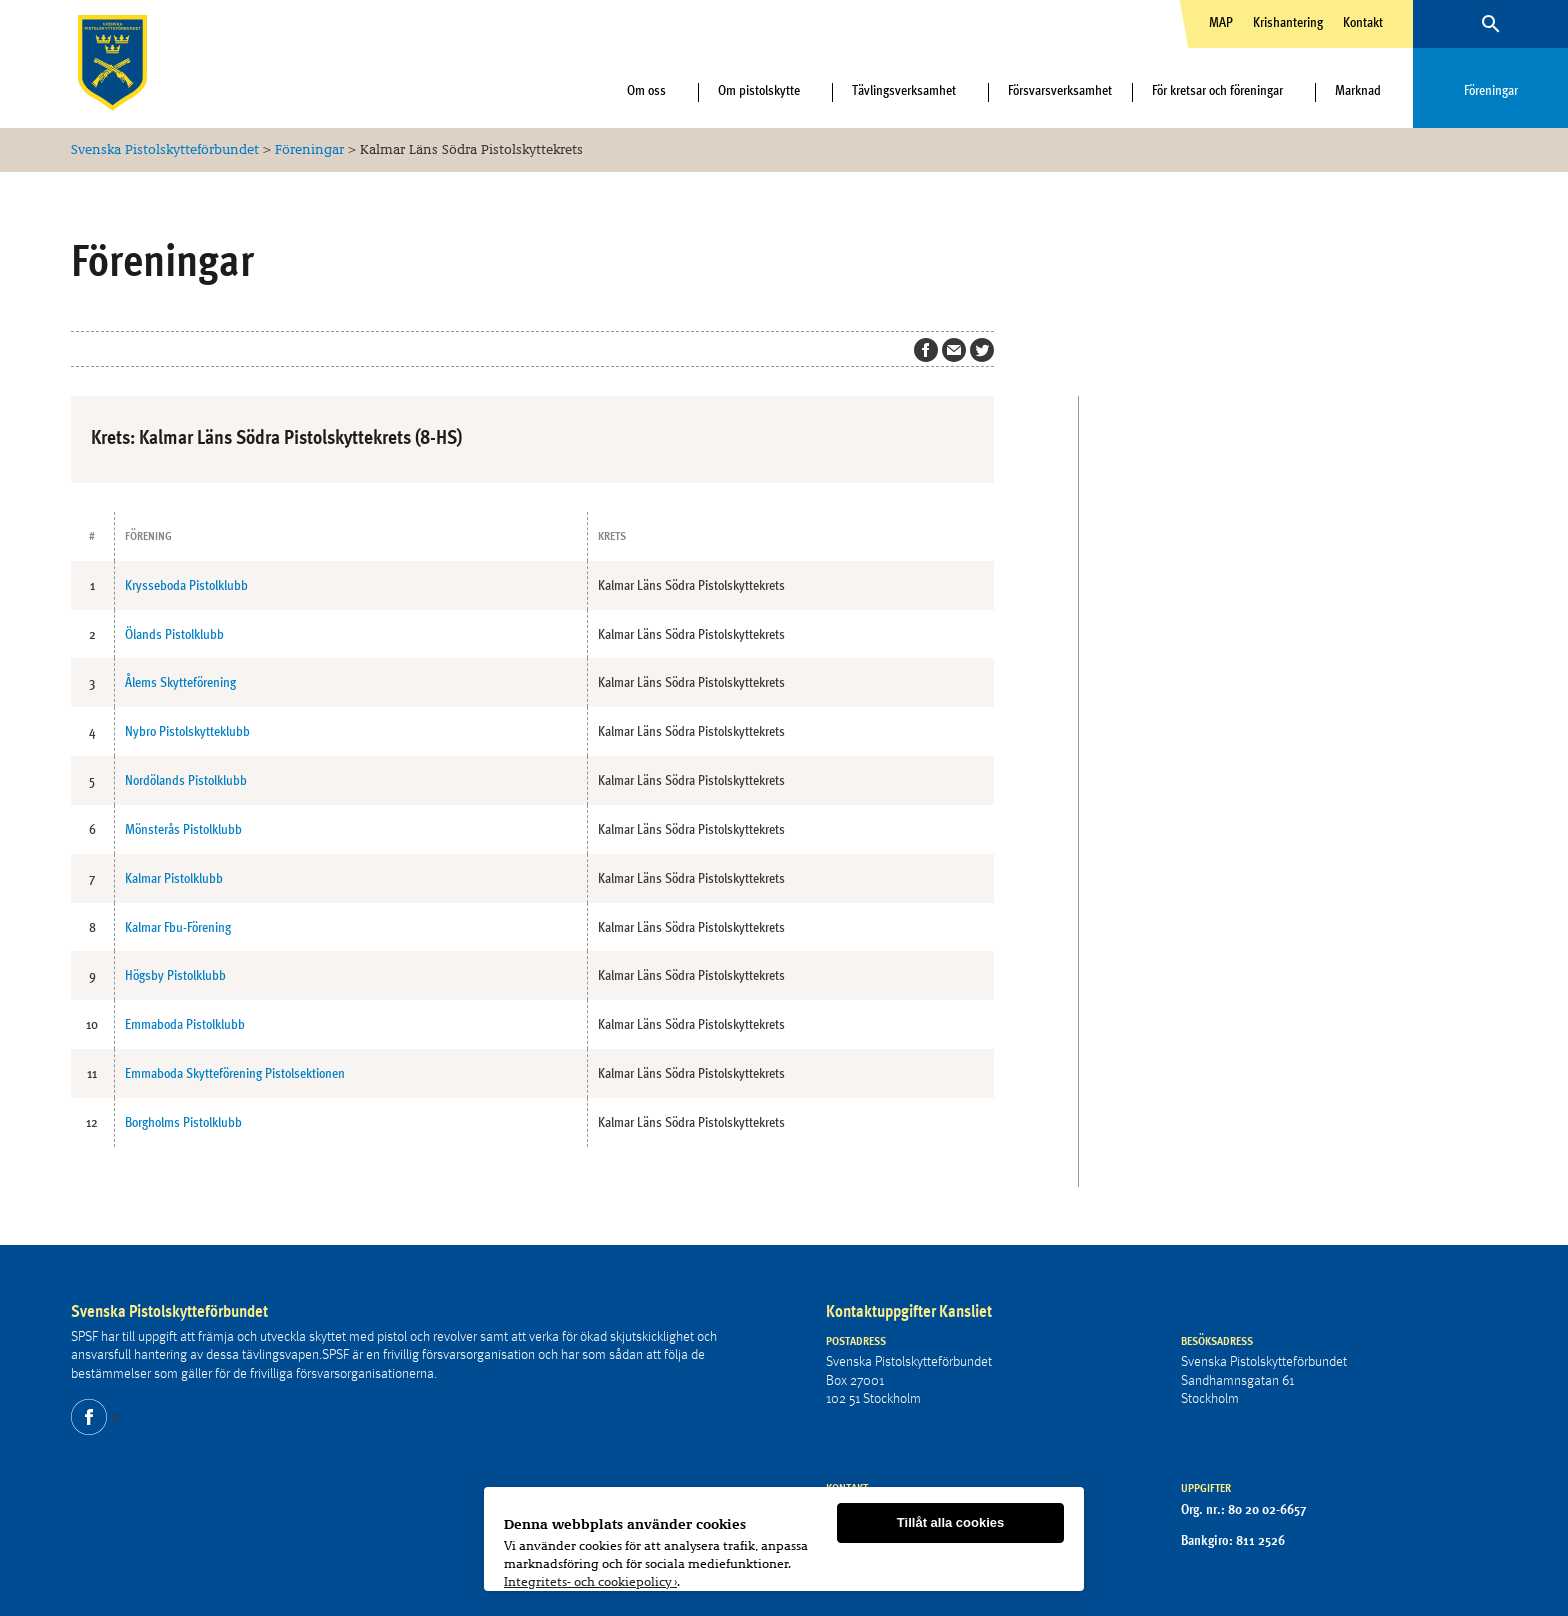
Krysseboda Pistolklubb (186, 585)
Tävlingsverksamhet (904, 90)
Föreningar (1491, 90)
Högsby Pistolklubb (175, 975)
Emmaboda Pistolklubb (185, 1024)
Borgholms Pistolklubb (183, 1122)
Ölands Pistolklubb (174, 634)
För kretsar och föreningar (1217, 90)
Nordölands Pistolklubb (186, 780)
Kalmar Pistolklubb (174, 878)
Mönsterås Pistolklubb (183, 829)
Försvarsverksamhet (1060, 90)
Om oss (646, 90)
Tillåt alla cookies (950, 1523)
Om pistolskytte (759, 90)
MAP (1221, 22)
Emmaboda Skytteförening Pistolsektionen (235, 1073)
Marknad (1358, 90)
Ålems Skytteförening (180, 682)
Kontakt (1363, 22)
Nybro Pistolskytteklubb (187, 731)
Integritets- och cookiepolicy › (590, 1582)
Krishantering (1288, 22)
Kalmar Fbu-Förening (178, 927)
